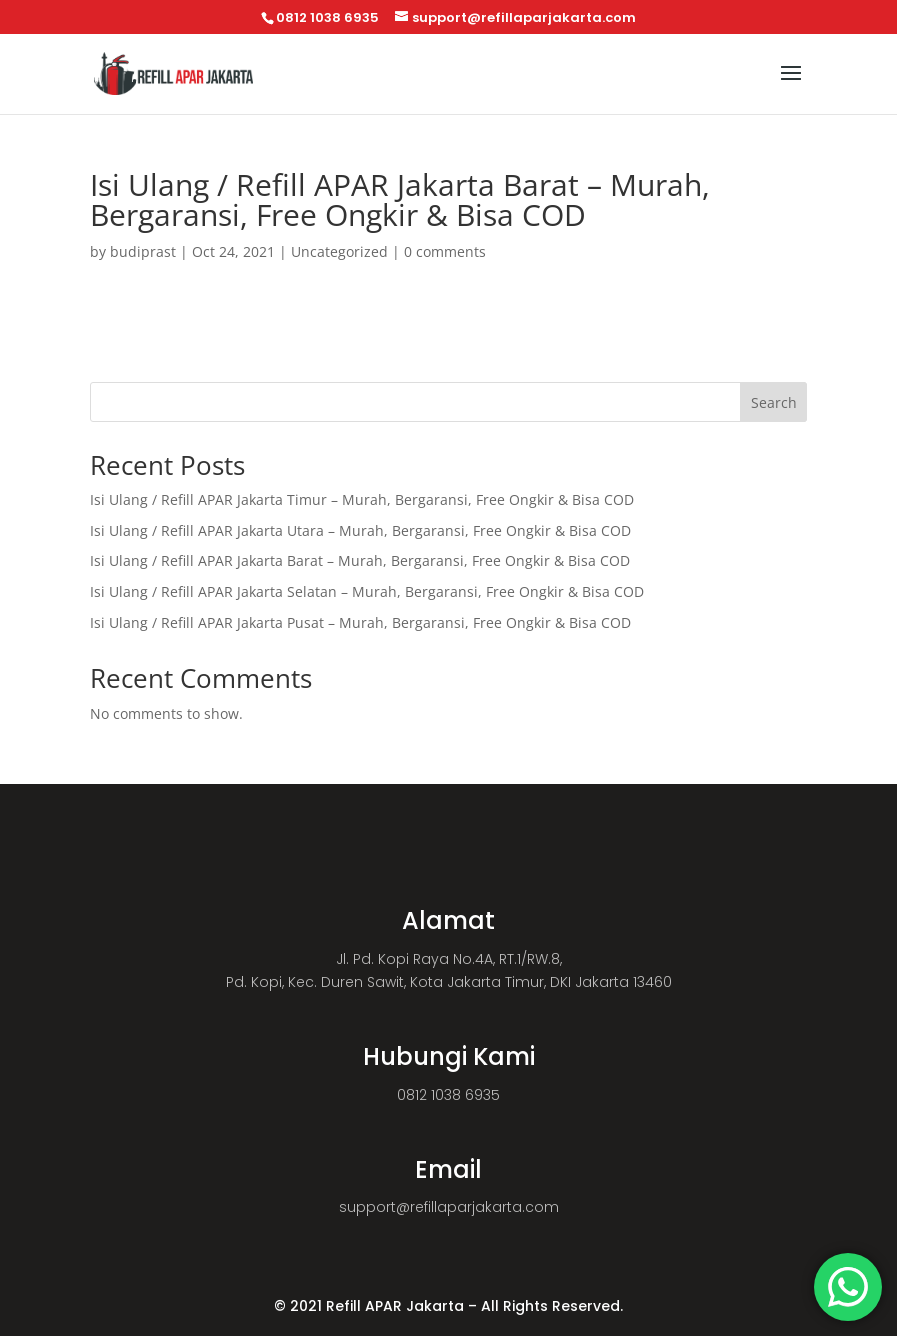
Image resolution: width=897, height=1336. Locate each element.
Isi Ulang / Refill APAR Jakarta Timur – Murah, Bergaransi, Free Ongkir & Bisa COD (362, 499)
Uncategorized (339, 251)
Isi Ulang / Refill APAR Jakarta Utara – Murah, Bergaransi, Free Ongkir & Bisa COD (360, 530)
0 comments (445, 251)
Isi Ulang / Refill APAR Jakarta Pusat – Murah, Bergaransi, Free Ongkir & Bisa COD (360, 622)
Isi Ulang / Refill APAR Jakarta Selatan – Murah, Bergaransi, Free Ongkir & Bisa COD (367, 591)
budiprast (143, 251)
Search (774, 402)
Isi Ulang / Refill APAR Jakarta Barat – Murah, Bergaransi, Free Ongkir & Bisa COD (360, 560)
